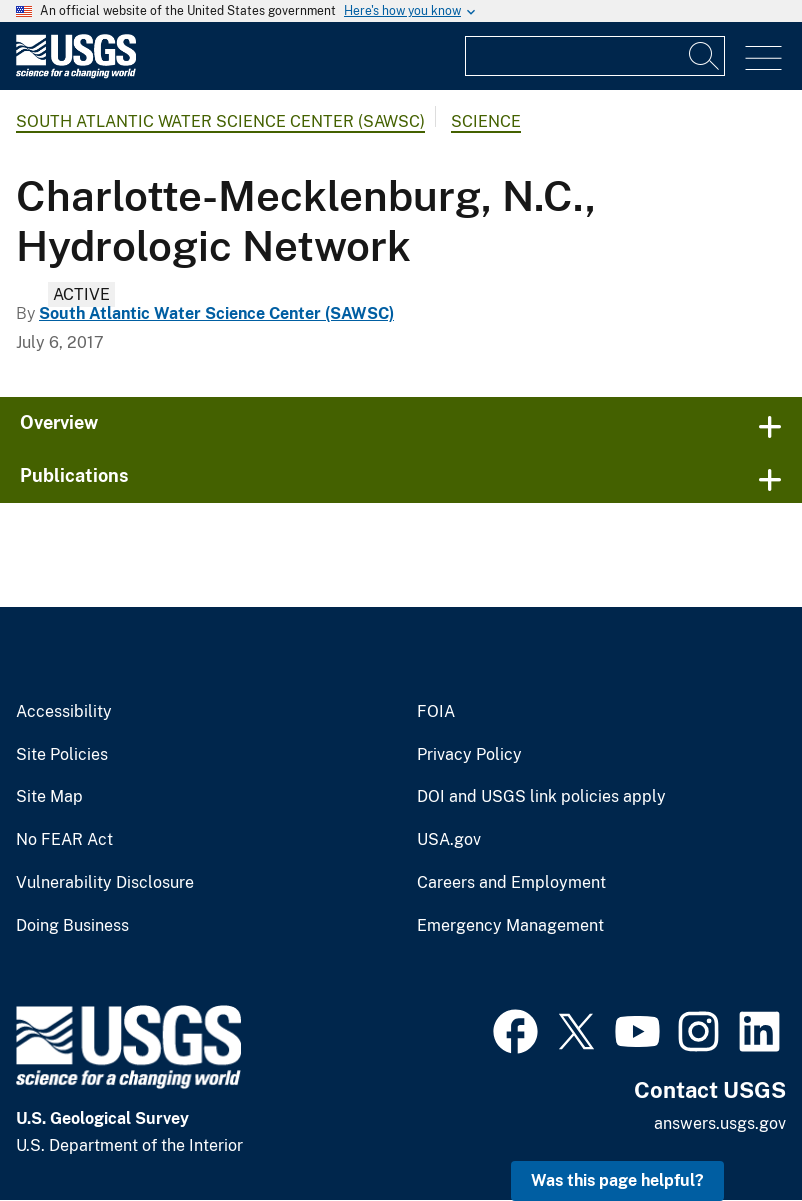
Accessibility (64, 712)
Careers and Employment (511, 883)
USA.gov (449, 840)
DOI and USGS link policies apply (541, 797)
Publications (74, 475)
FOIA (436, 712)
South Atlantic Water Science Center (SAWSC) (220, 121)
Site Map (49, 797)
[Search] (705, 56)
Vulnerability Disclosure (105, 883)
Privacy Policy (469, 755)
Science (486, 121)
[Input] (595, 56)
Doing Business (72, 926)
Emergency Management (510, 926)
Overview (59, 422)
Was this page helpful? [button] (617, 1180)
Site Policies (62, 755)
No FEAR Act (64, 840)
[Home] (76, 73)
